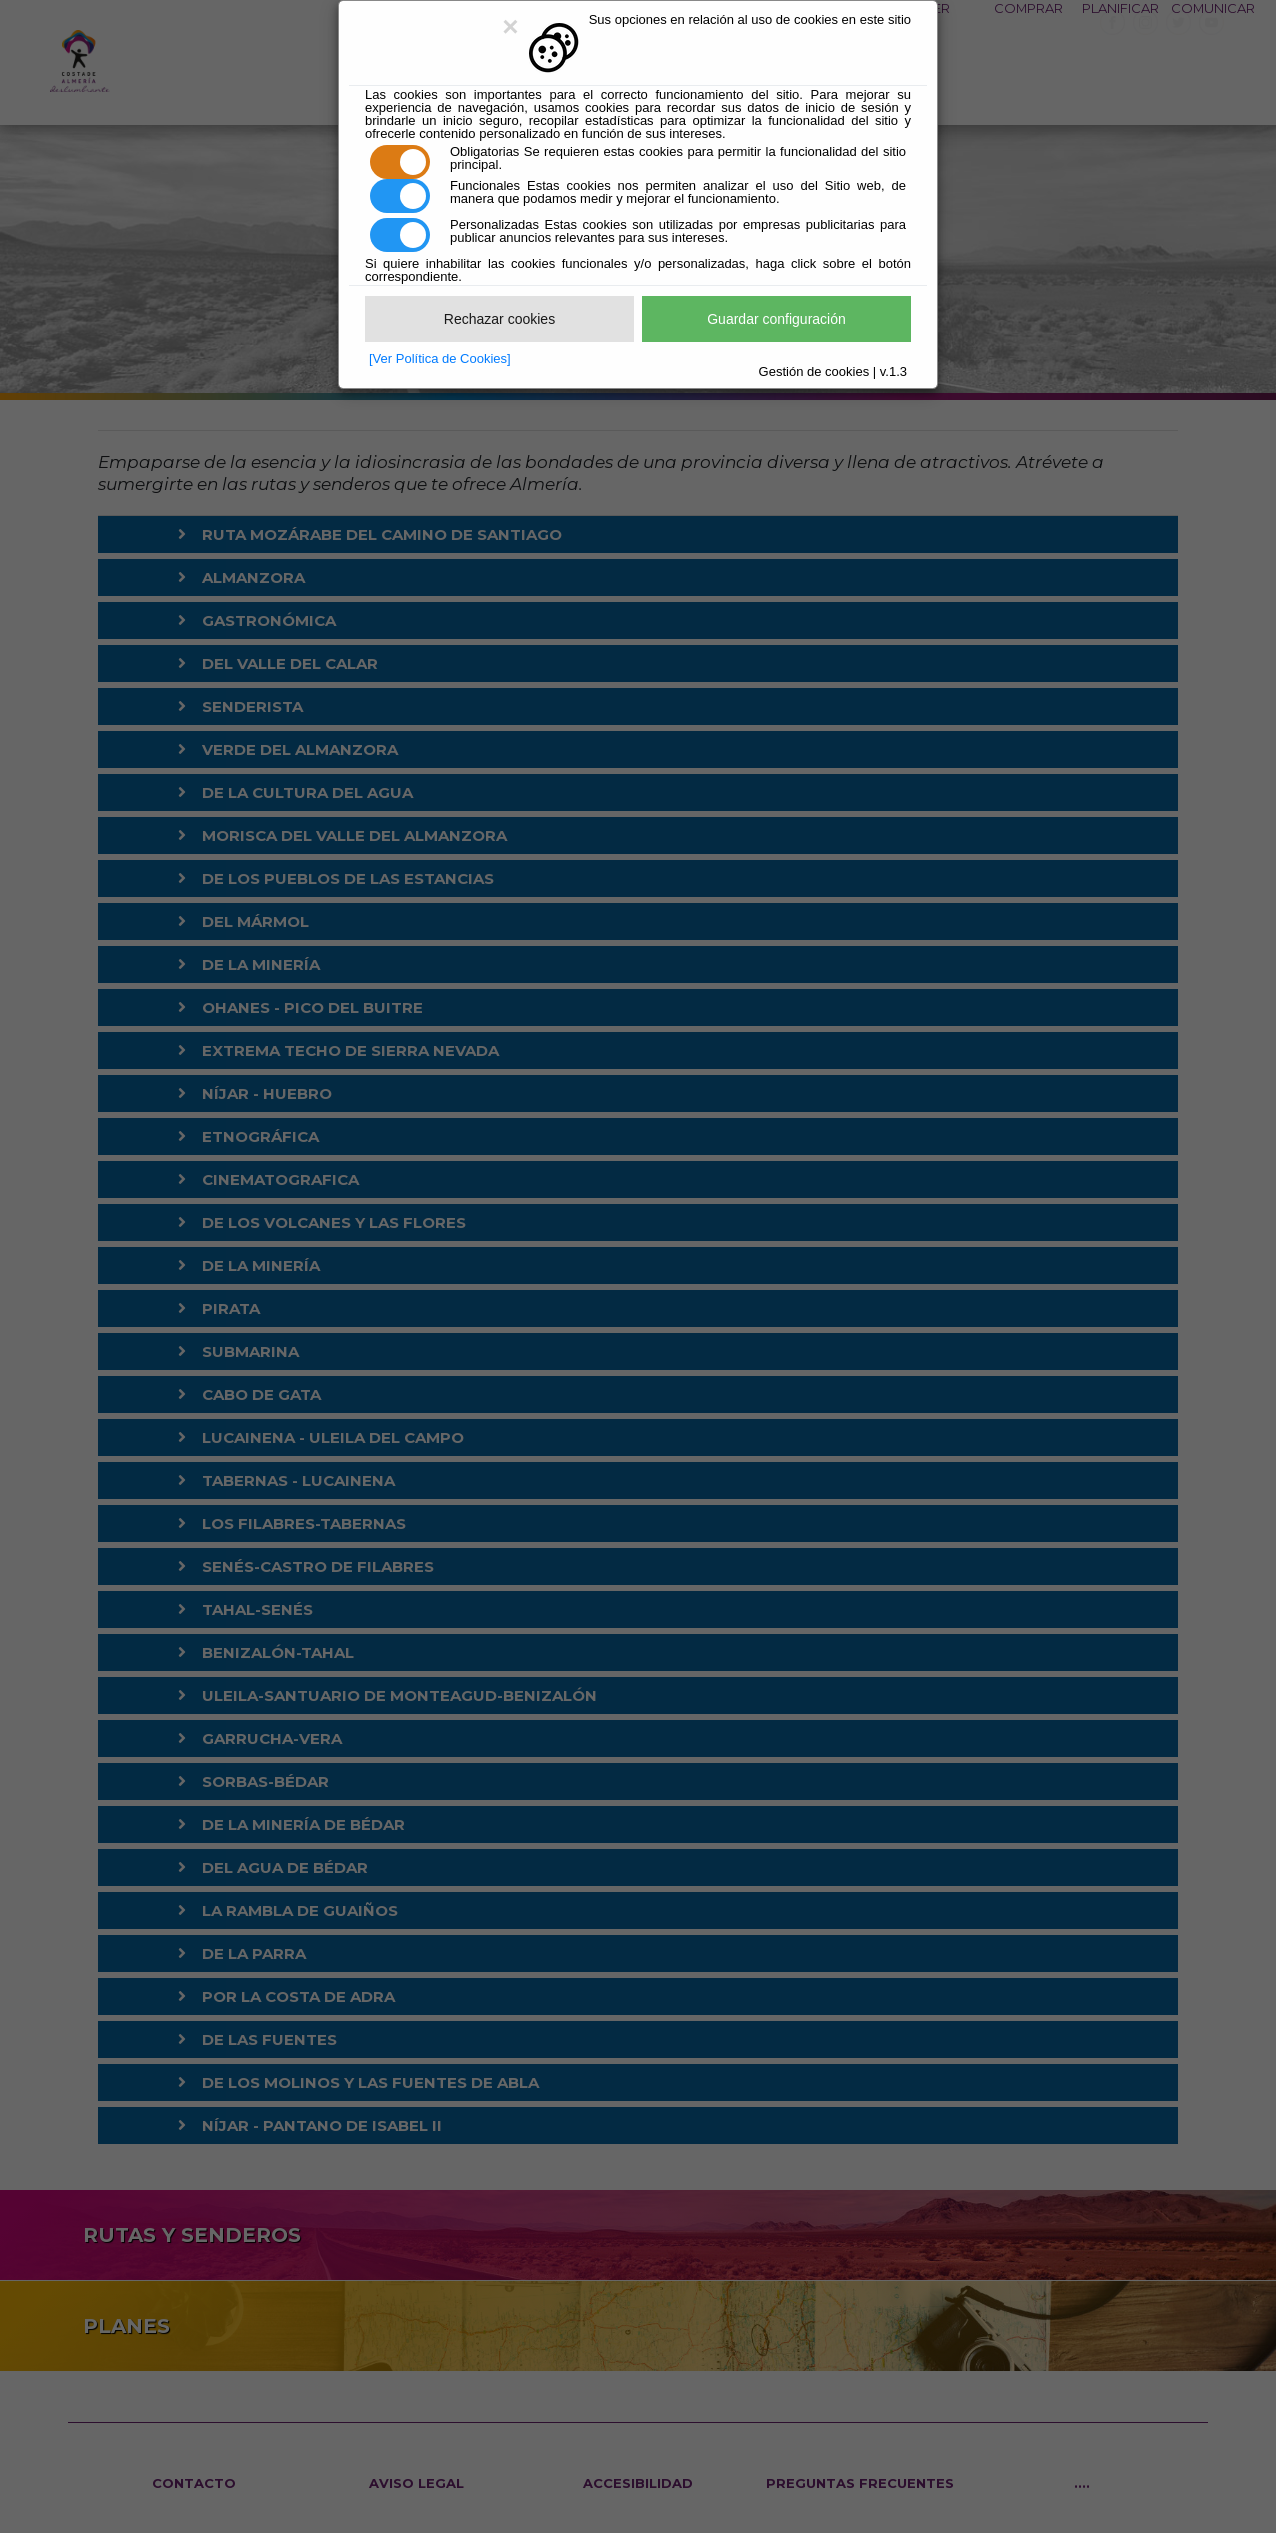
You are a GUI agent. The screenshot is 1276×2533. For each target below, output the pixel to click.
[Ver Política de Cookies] (440, 358)
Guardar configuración (776, 319)
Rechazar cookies (499, 319)
